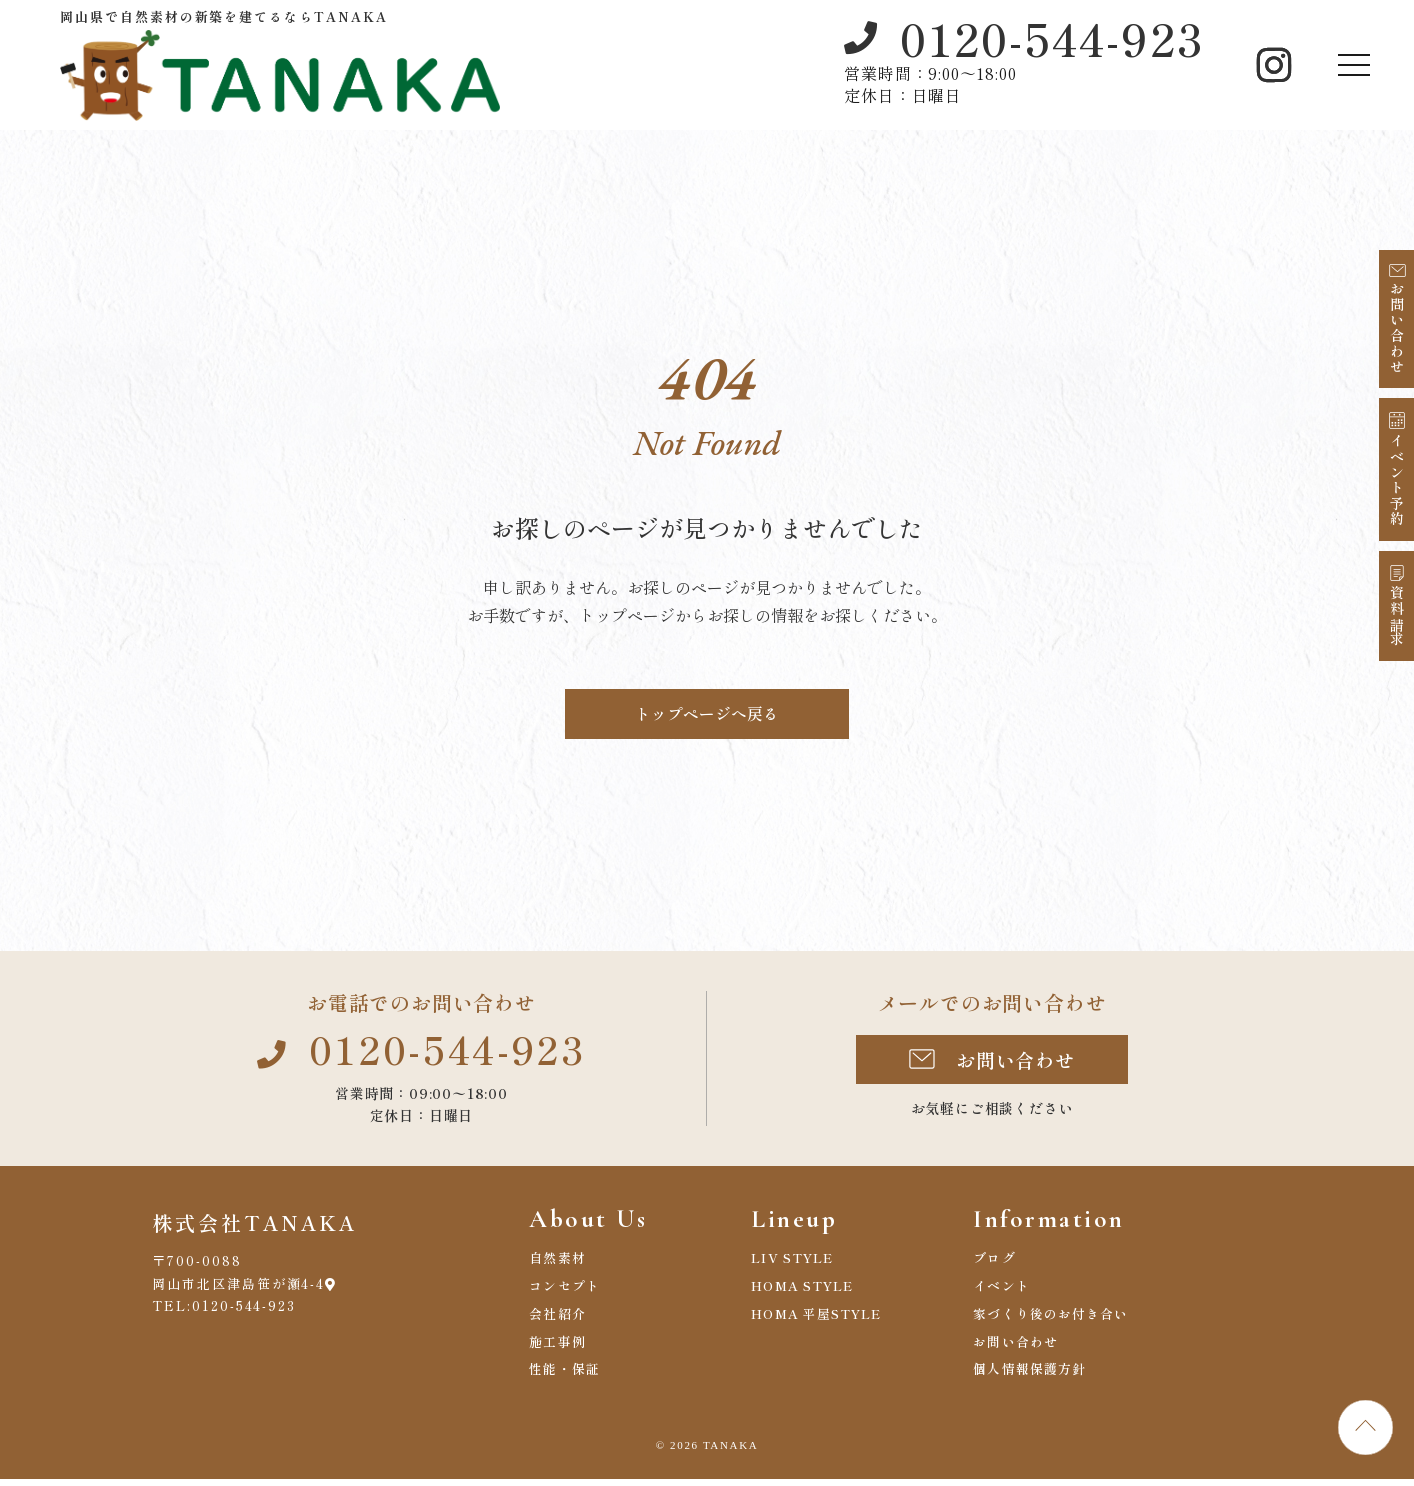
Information (1057, 1224)
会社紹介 (557, 1320)
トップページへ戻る (707, 714)
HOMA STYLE (803, 1292)
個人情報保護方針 (1030, 1376)
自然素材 (557, 1264)
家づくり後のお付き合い (1051, 1320)
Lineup (798, 1224)
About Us (593, 1224)
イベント (1001, 1292)
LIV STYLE (793, 1264)
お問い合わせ (1397, 328)
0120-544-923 (1052, 38)
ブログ (994, 1264)
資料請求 (1397, 617)
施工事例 (557, 1348)
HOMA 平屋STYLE (818, 1320)
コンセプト (565, 1292)
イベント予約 (1397, 480)
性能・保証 (565, 1376)
